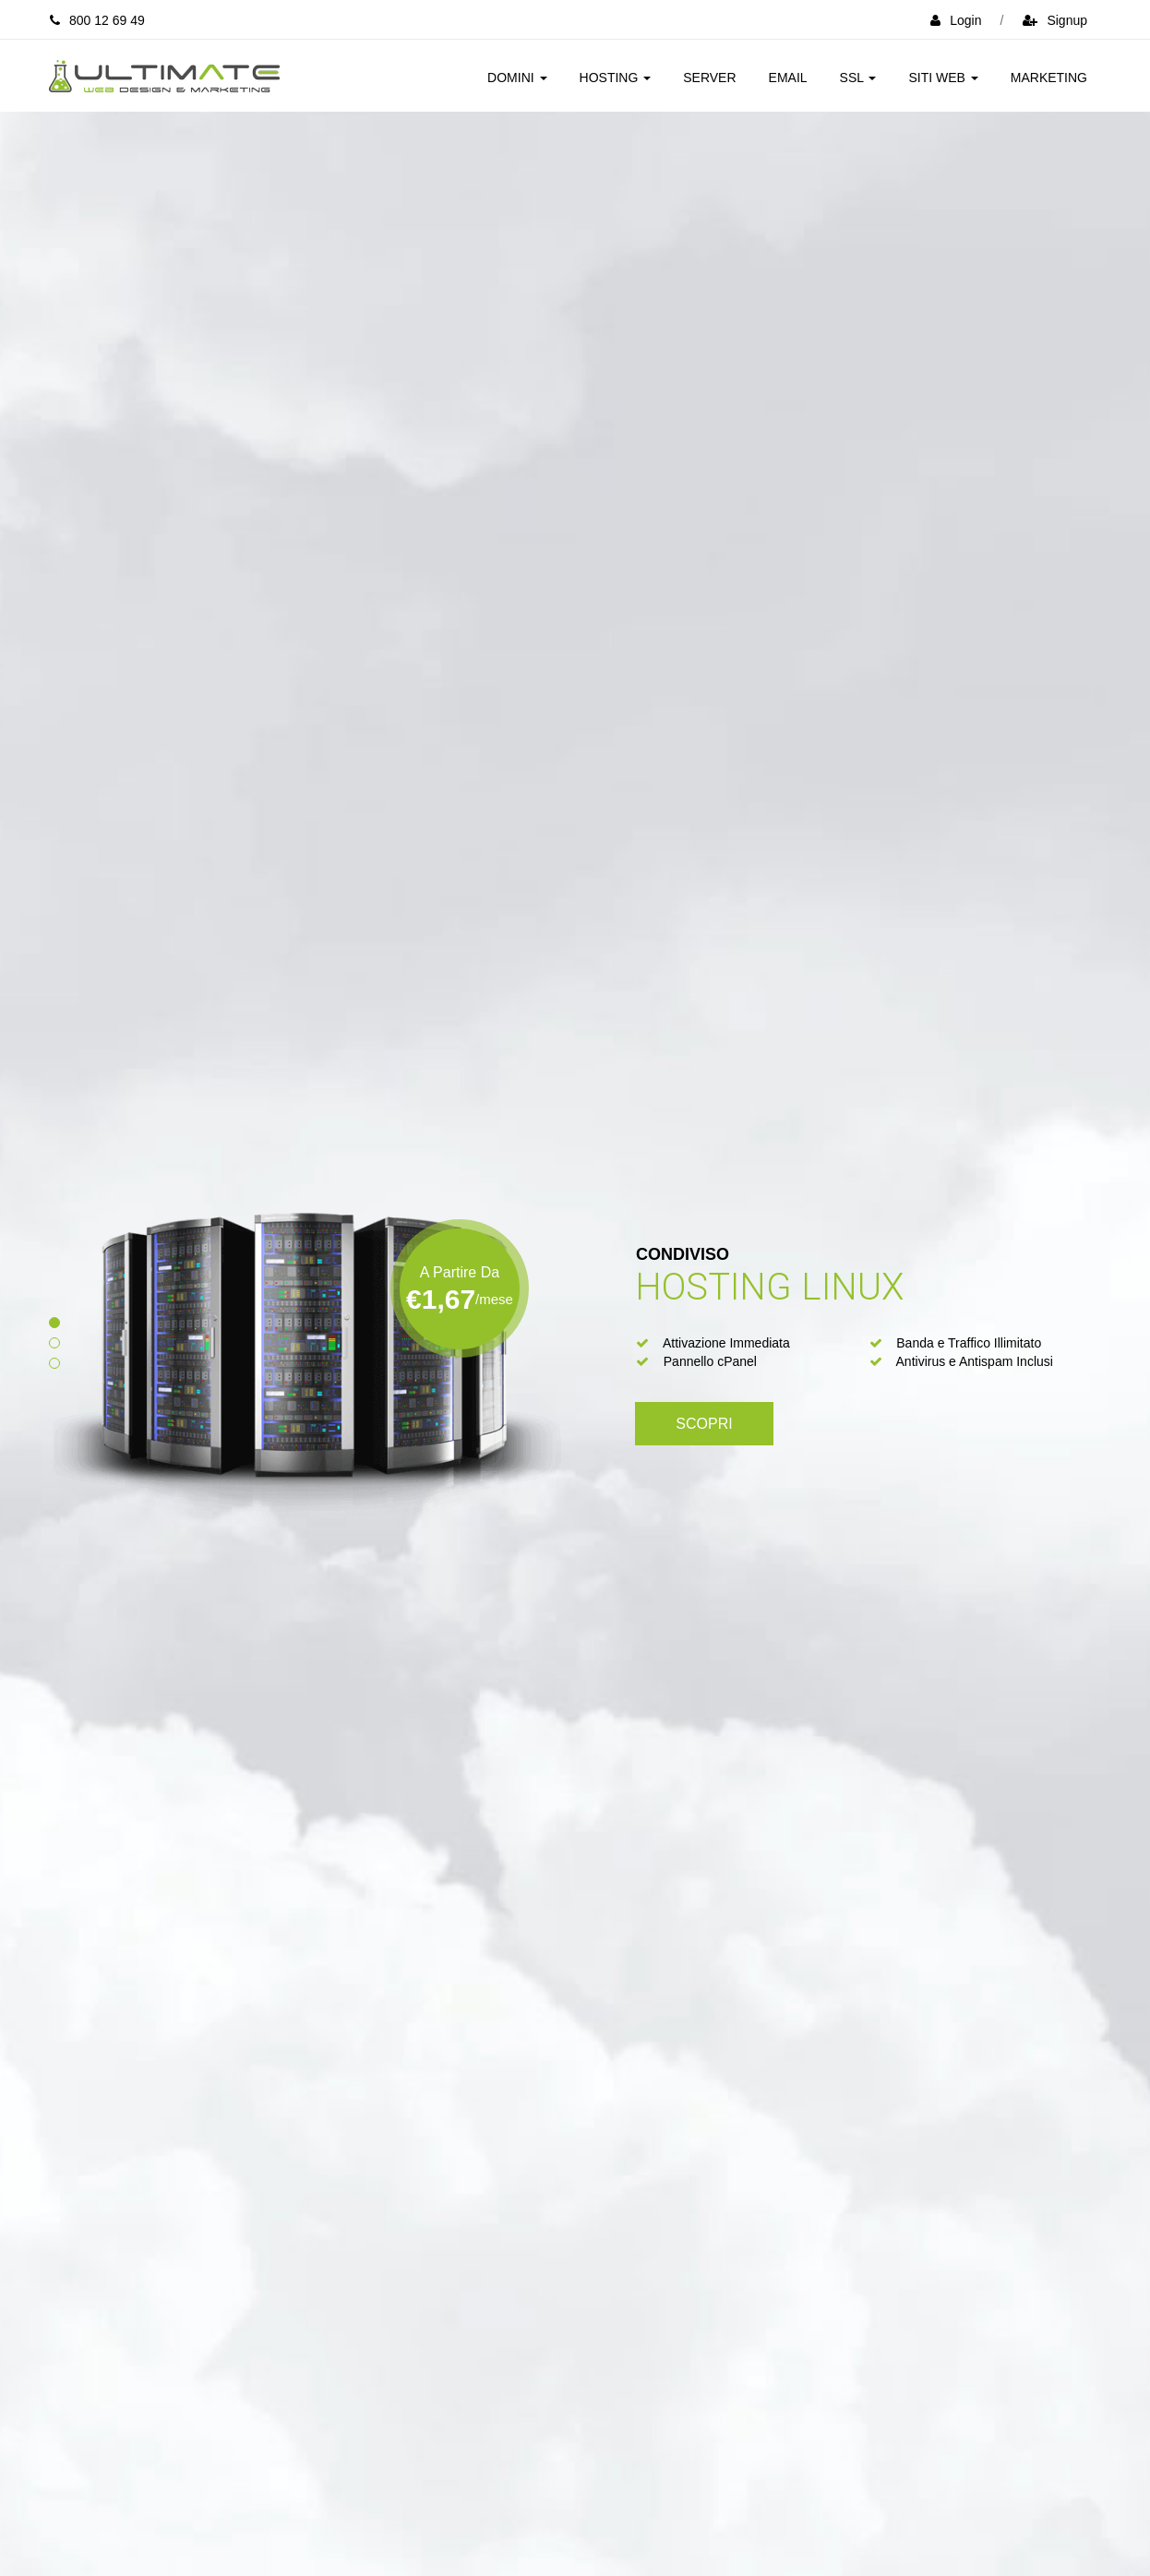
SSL (858, 77)
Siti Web (942, 77)
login (955, 20)
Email (788, 77)
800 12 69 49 (97, 20)
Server (709, 77)
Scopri (704, 1424)
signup (1055, 20)
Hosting (616, 77)
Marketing (1049, 77)
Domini (516, 77)
